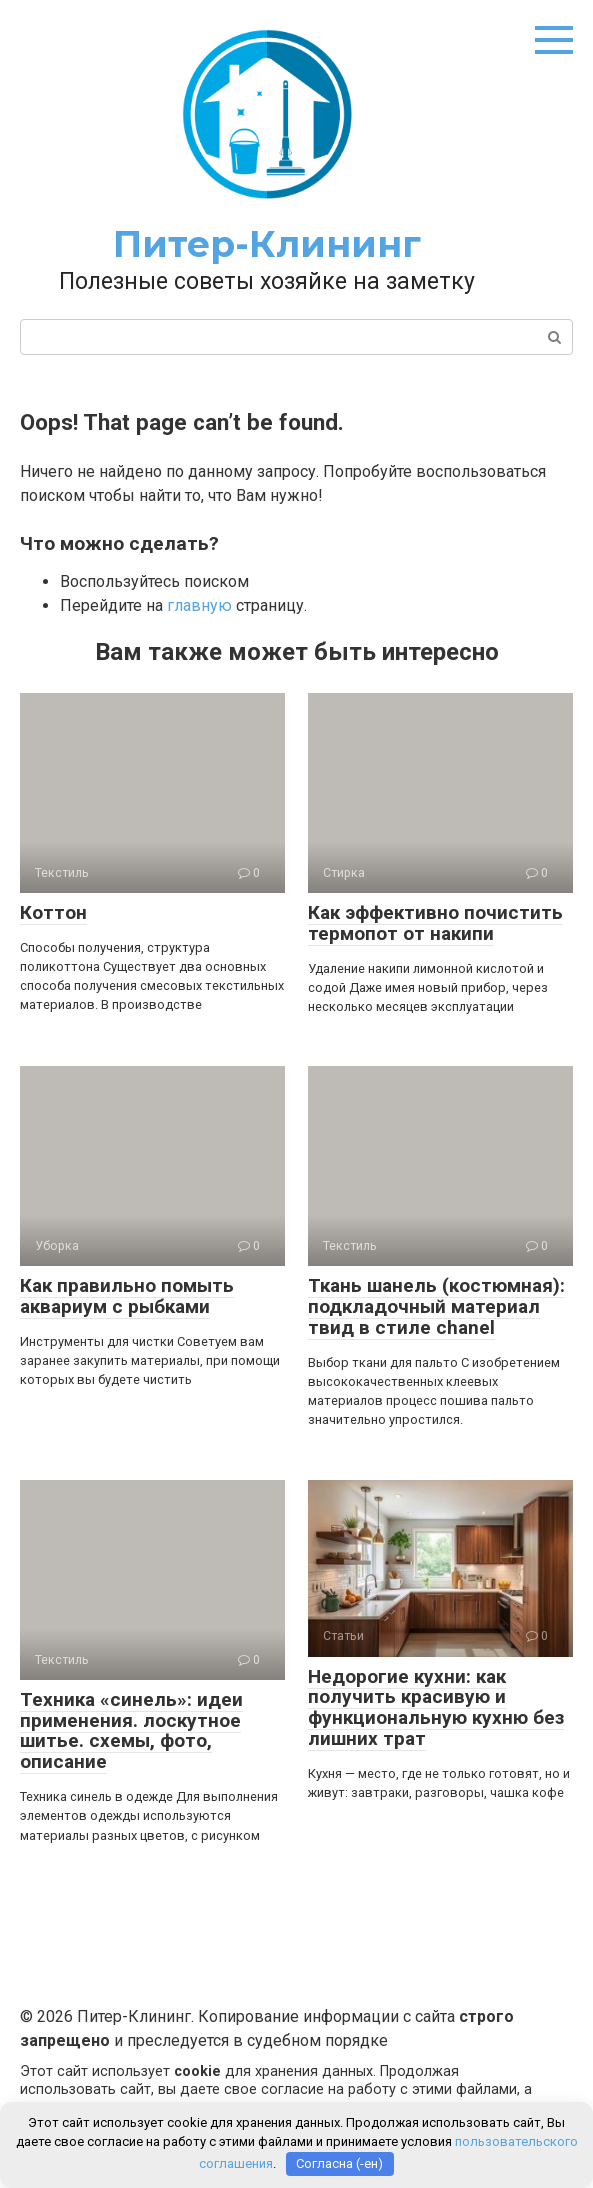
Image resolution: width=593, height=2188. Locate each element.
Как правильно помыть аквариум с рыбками (127, 1296)
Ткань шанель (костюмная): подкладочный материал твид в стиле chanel (436, 1306)
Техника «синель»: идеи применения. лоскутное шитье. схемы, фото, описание (131, 1731)
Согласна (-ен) (339, 2163)
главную (199, 605)
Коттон (53, 912)
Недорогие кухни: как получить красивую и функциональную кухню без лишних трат (436, 1708)
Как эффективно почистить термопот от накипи (435, 923)
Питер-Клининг (267, 244)
